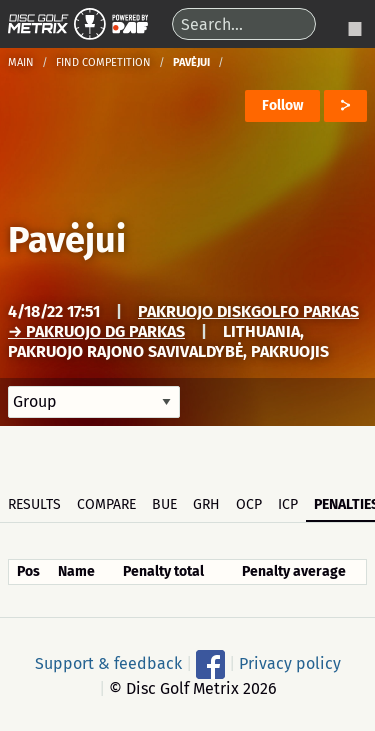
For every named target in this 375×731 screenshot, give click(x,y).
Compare (106, 504)
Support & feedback (108, 662)
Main (21, 62)
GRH (206, 504)
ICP (288, 504)
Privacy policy (290, 662)
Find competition (103, 62)
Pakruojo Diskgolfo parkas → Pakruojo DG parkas (183, 321)
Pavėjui (67, 240)
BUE (164, 504)
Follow (282, 105)
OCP (249, 504)
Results (34, 504)
